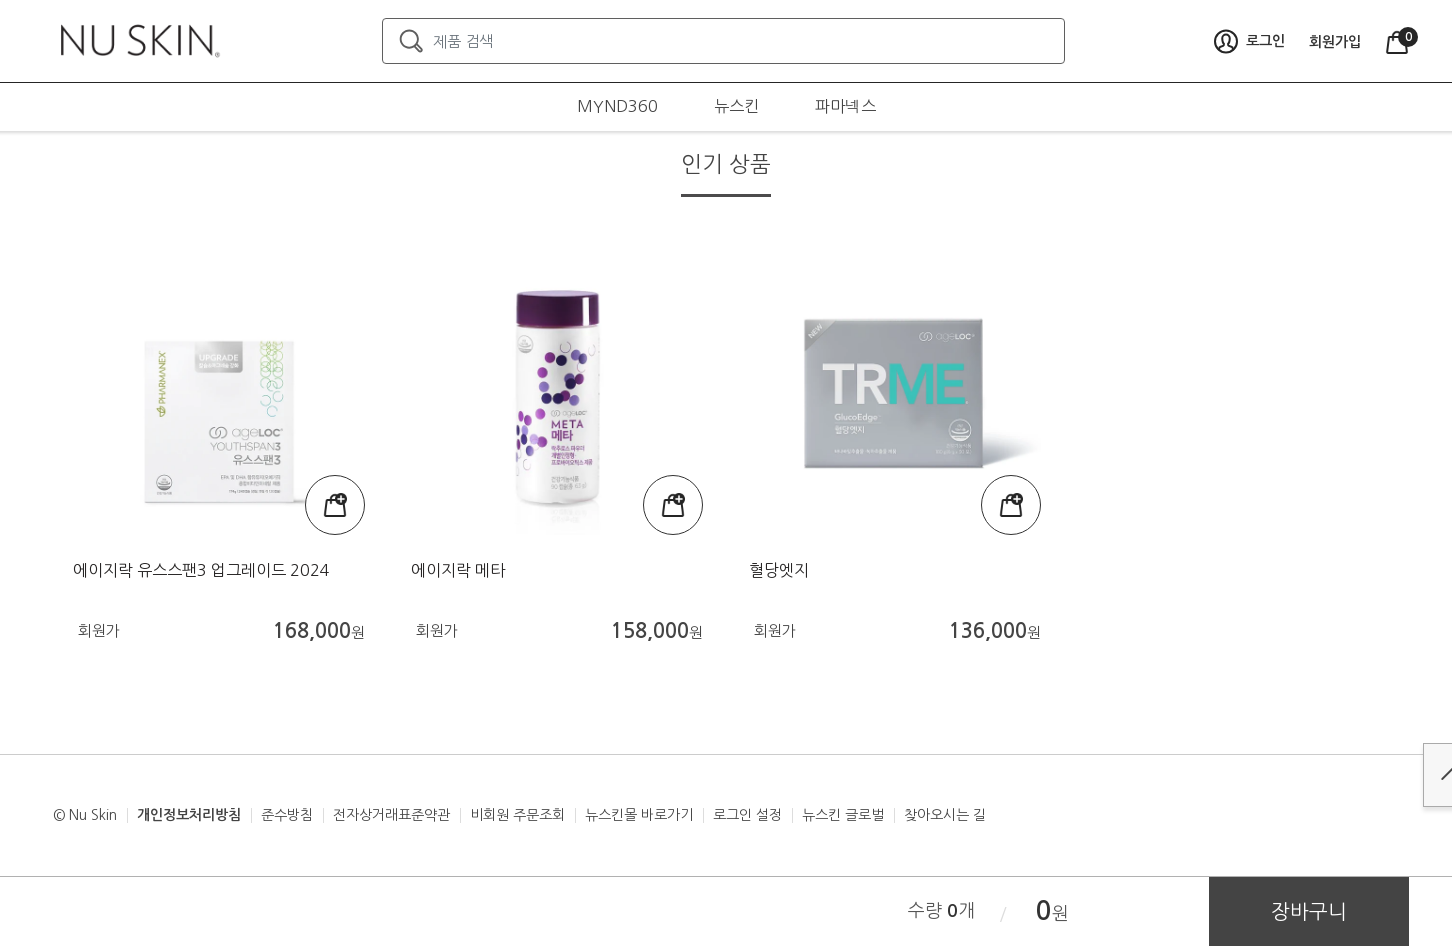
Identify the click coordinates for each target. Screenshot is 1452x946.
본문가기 (0, 0)
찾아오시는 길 (945, 815)
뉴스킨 (736, 106)
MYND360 (617, 106)
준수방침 (287, 815)
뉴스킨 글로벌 (843, 815)
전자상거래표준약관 (391, 815)
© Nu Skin (85, 815)
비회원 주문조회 (517, 815)
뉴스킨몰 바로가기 (639, 815)
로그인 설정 (747, 815)
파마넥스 (845, 106)
